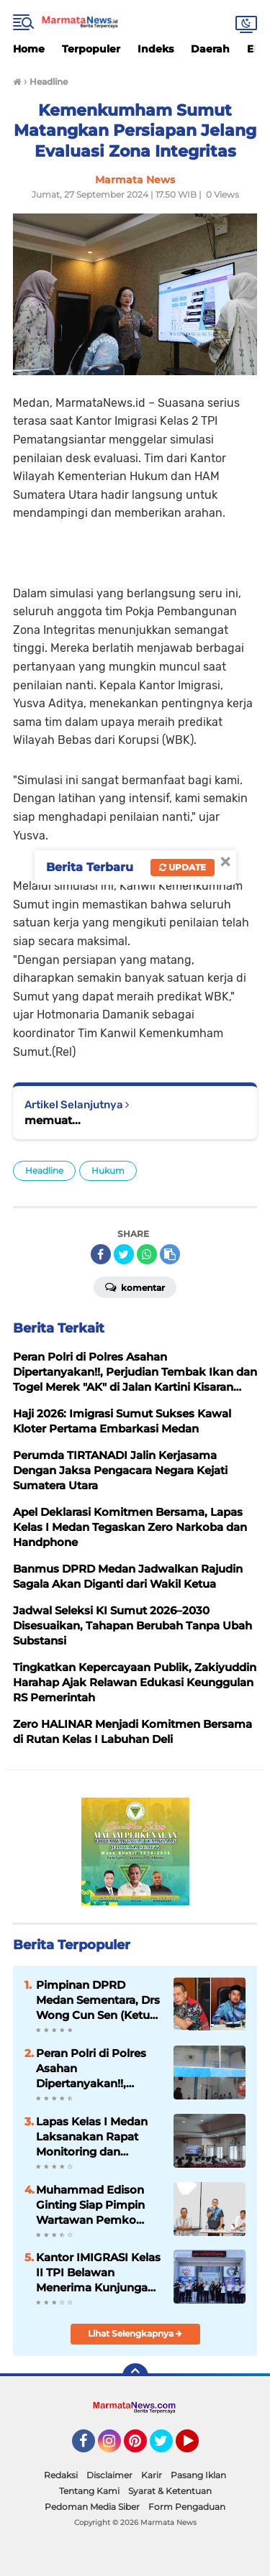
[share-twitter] (124, 1254)
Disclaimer (109, 2475)
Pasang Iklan (198, 2475)
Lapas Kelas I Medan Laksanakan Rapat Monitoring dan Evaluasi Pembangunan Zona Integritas (92, 2137)
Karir (151, 2475)
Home (29, 48)
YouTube (197, 2447)
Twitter (168, 2447)
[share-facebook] (101, 1254)
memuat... (52, 1120)
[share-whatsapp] (147, 1254)
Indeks (156, 48)
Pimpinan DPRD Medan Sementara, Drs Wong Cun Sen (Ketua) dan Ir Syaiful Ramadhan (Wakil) (98, 2000)
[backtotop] (135, 2376)
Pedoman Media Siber (92, 2506)
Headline (44, 1170)
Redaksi (61, 2475)
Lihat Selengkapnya (135, 2333)
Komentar (135, 1286)
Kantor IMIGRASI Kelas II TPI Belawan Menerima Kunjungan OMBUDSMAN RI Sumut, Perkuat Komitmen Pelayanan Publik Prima (98, 2272)
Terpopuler (91, 48)
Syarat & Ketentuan (170, 2490)
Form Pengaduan (186, 2506)
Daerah (210, 48)
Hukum (108, 1170)
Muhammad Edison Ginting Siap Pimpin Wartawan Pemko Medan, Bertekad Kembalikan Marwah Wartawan (93, 2205)
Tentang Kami (89, 2490)
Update (182, 867)
